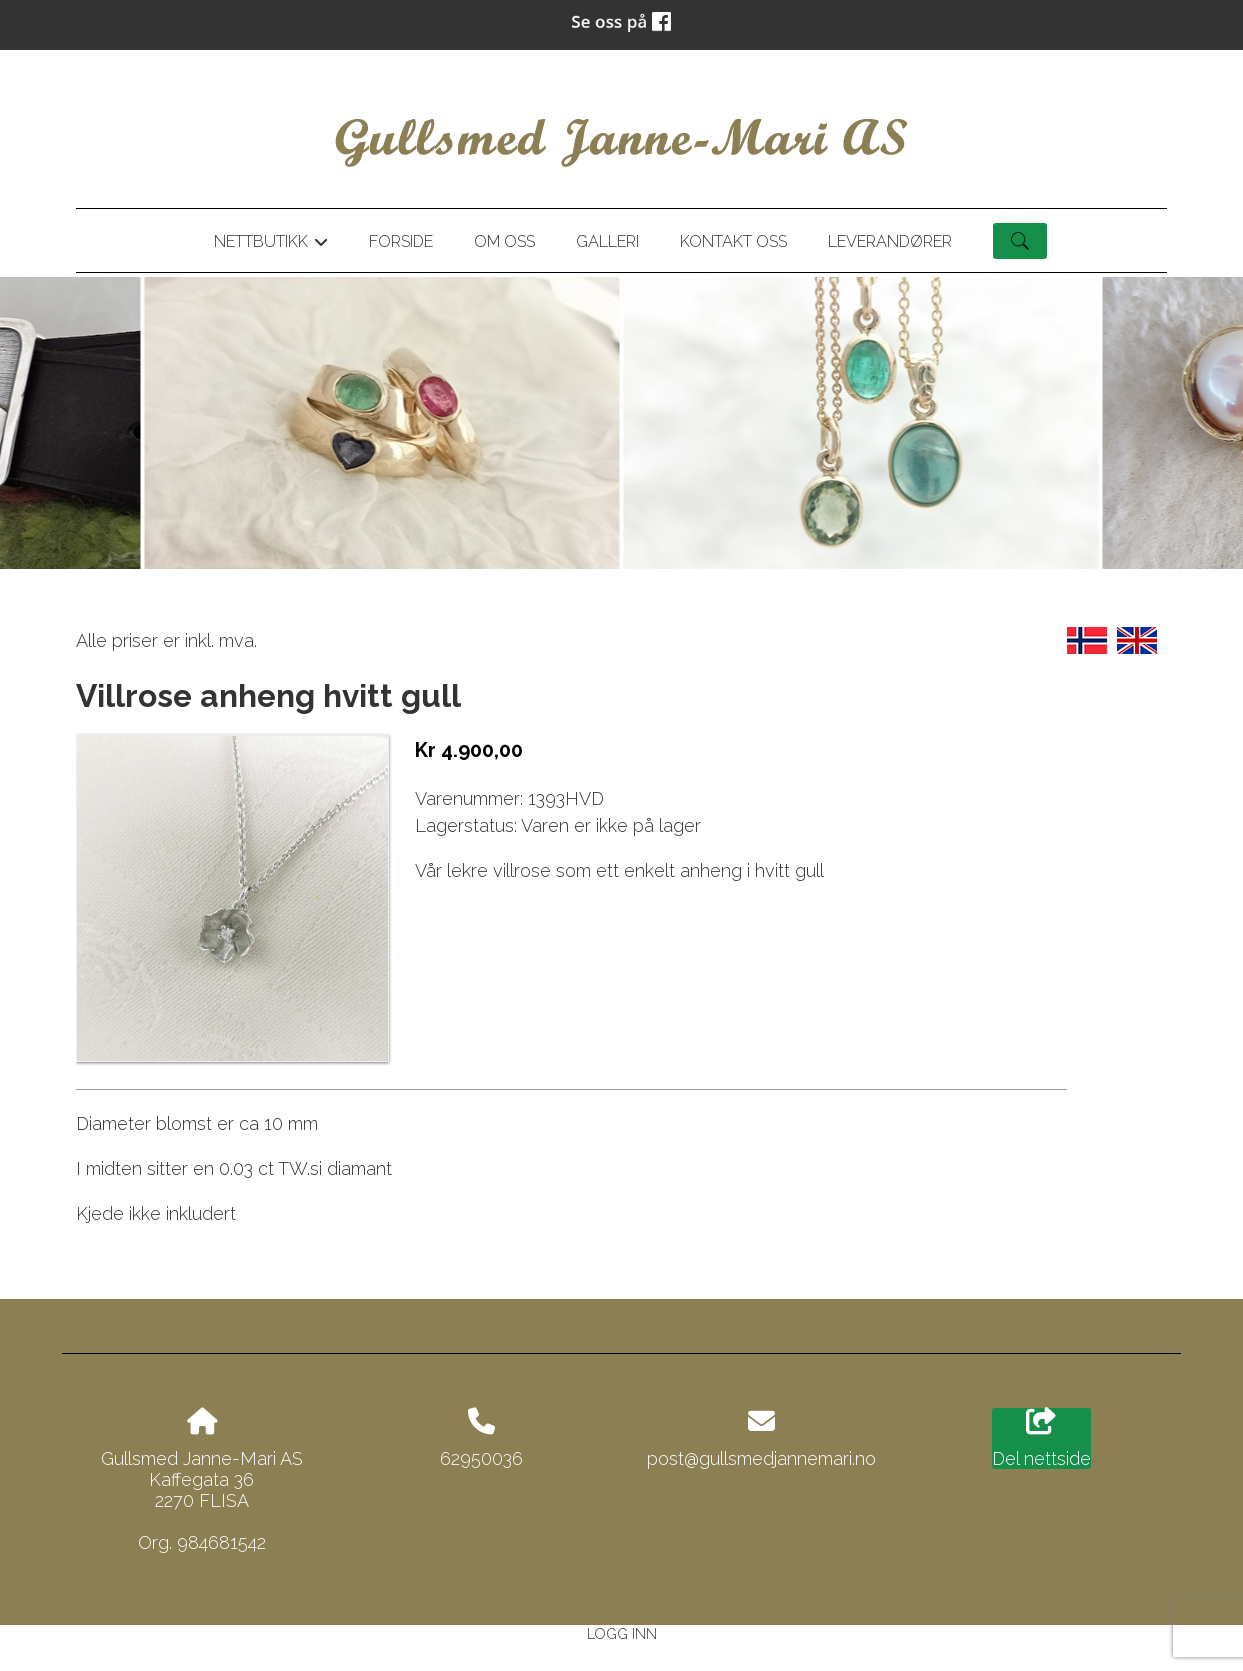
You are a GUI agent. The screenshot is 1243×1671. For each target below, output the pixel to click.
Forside (401, 241)
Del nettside (1041, 1439)
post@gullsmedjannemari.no (761, 1458)
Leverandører (890, 241)
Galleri (607, 241)
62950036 (481, 1458)
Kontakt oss (733, 241)
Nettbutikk (271, 245)
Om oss (504, 241)
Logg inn (622, 1633)
